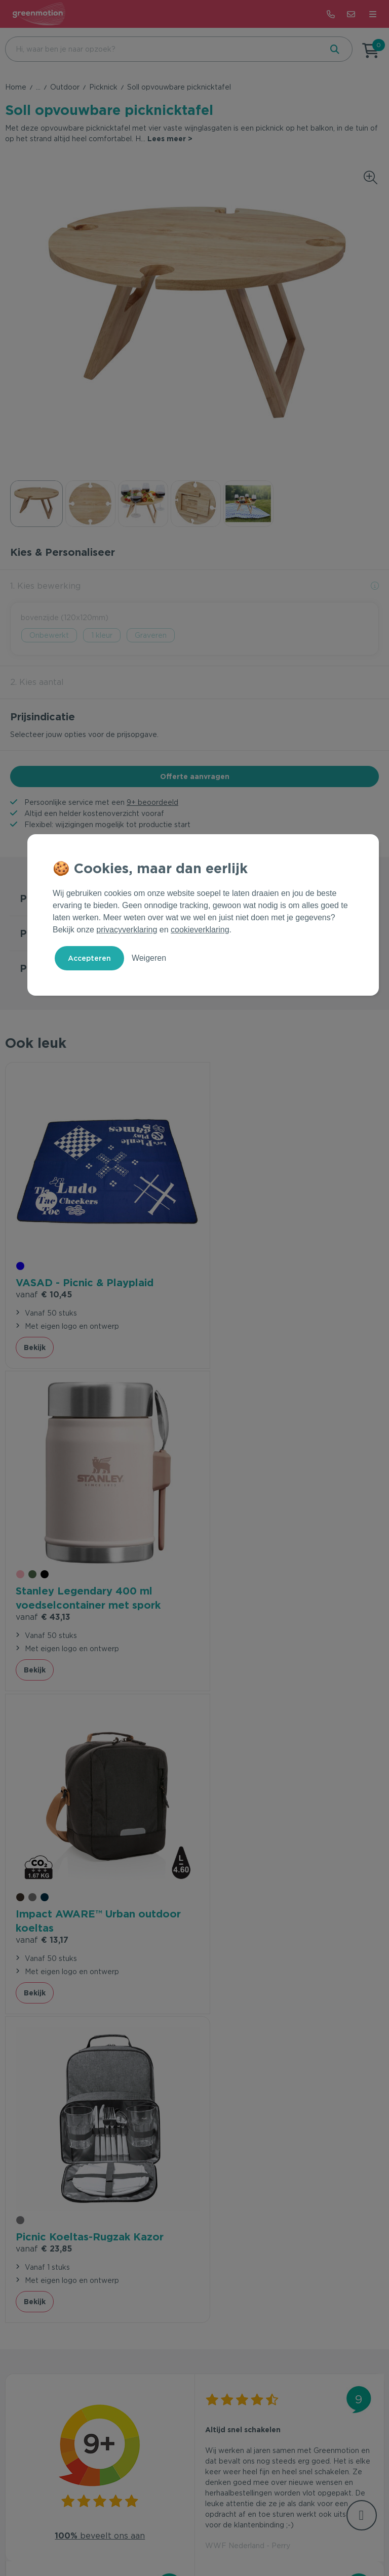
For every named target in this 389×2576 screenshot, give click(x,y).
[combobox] (162, 49)
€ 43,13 (232, 1293)
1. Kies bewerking (45, 586)
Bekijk (35, 1346)
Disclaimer (256, 2537)
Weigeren (149, 958)
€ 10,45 (44, 1279)
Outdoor (65, 87)
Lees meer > (169, 139)
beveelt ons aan (100, 1883)
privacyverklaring (126, 929)
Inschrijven (325, 2307)
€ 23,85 (233, 1583)
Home (15, 87)
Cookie (218, 2537)
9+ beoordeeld (152, 802)
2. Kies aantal (37, 682)
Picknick (103, 87)
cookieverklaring (200, 929)
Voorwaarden (141, 2537)
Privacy (185, 2537)
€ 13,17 (42, 1598)
